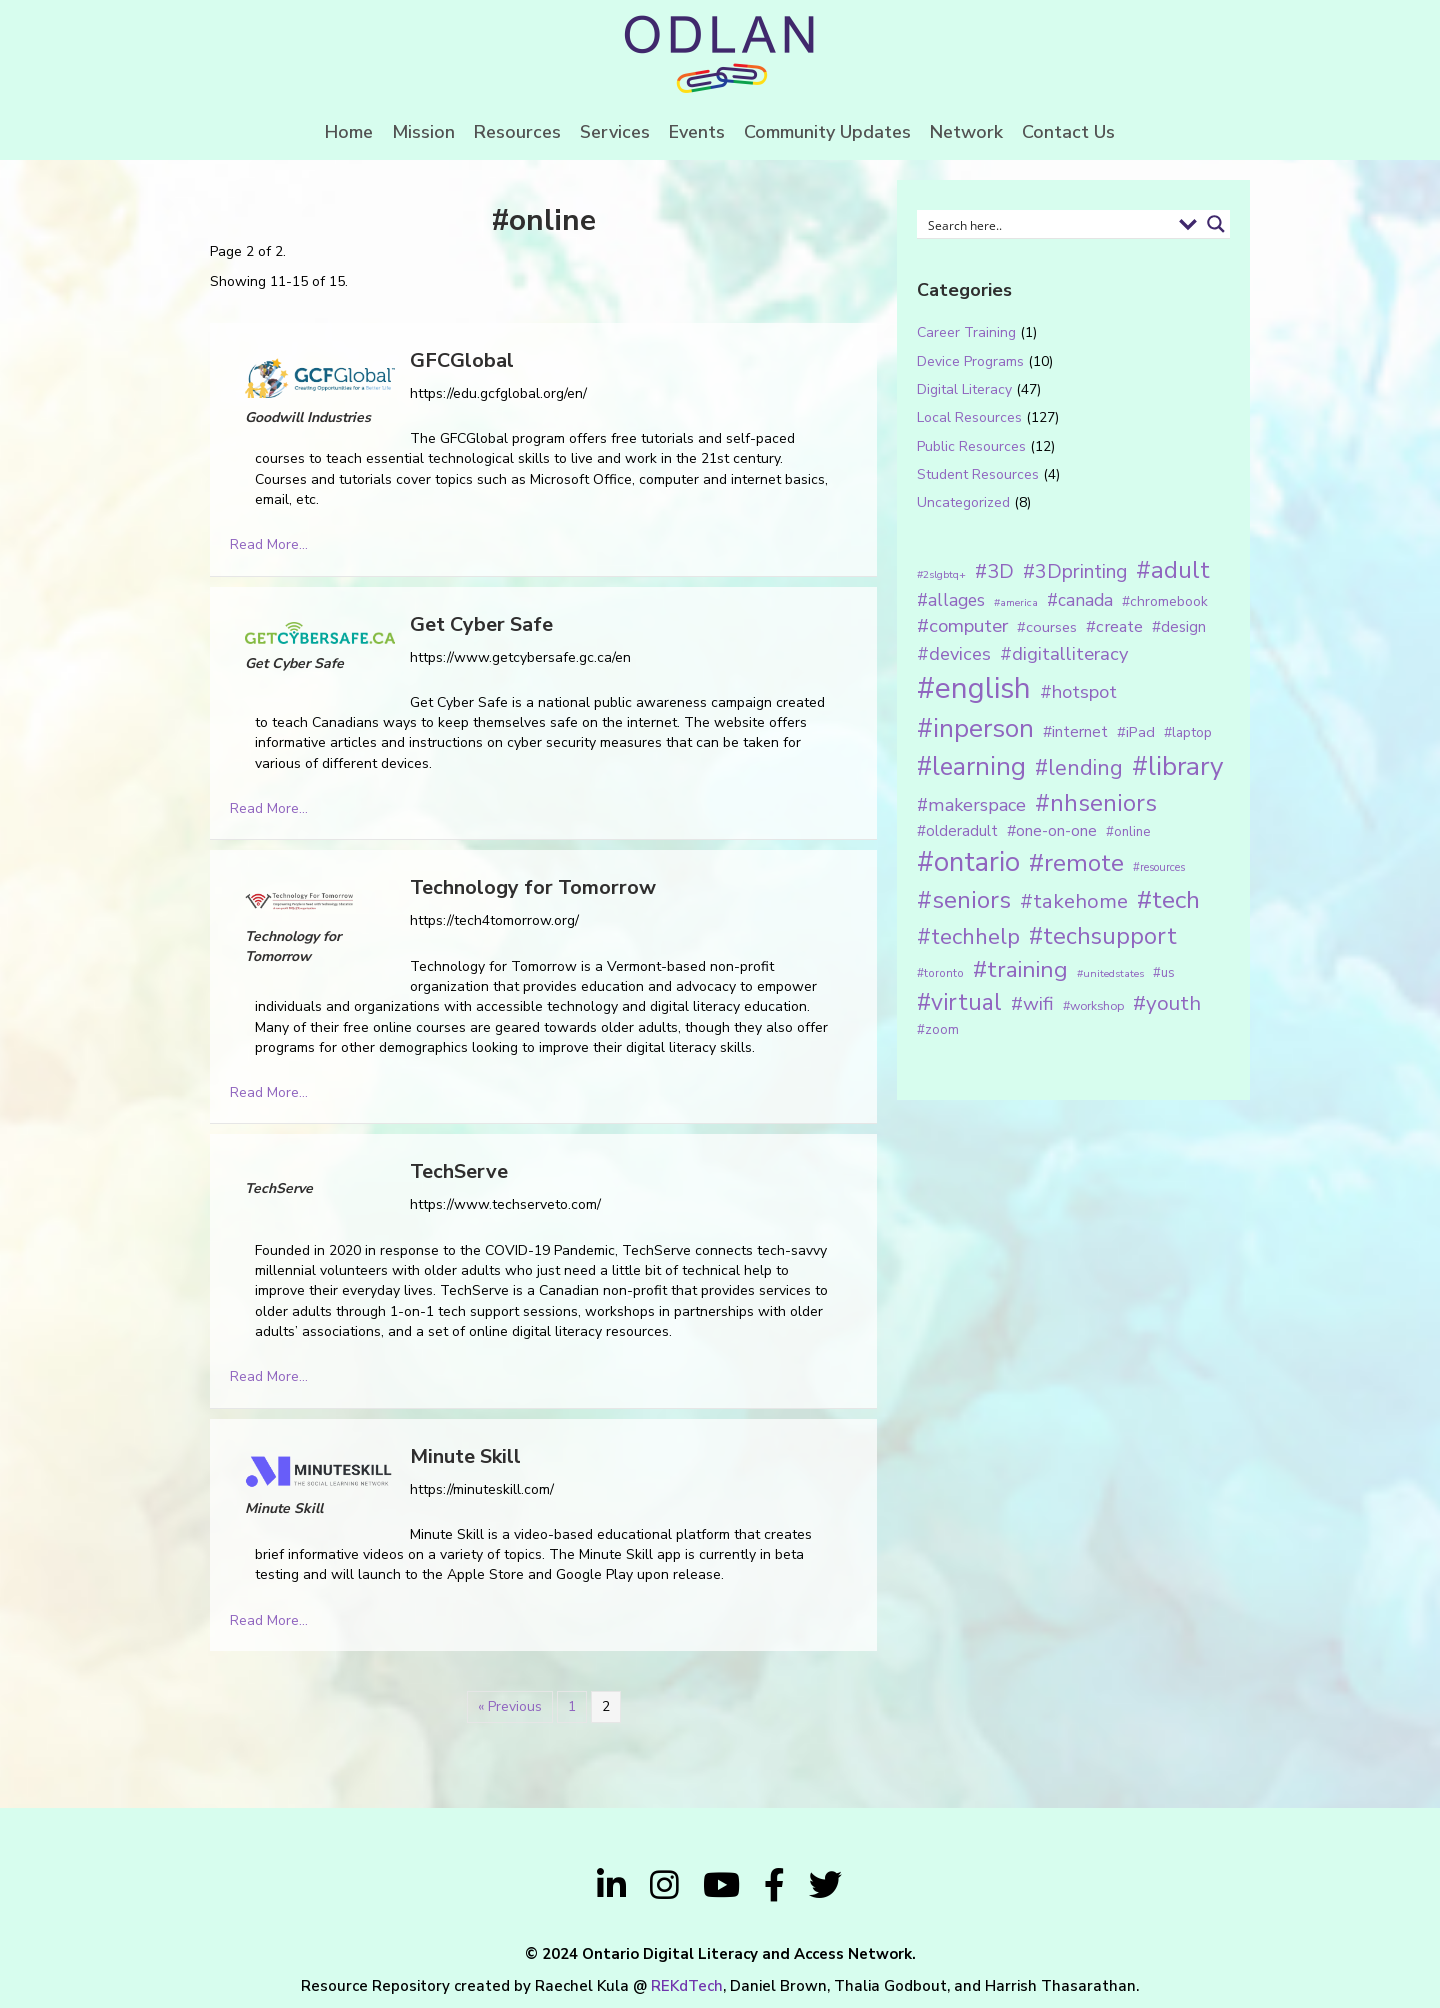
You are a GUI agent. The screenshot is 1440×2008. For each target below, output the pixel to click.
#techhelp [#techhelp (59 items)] (968, 936)
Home (349, 132)
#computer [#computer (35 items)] (962, 626)
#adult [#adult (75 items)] (1173, 570)
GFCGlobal (462, 360)
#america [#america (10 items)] (1016, 602)
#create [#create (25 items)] (1114, 626)
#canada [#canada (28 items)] (1080, 600)
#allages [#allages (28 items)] (951, 600)
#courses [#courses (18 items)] (1047, 627)
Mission (423, 132)
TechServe (459, 1171)
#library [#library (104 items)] (1177, 766)
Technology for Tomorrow (533, 887)
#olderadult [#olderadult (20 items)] (957, 831)
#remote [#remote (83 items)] (1076, 863)
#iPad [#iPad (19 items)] (1136, 732)
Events (697, 132)
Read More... (269, 544)
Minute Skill (465, 1456)
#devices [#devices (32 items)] (954, 654)
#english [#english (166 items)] (974, 688)
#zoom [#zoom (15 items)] (938, 1030)
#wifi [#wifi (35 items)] (1032, 1004)
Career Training (966, 332)
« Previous (510, 1706)
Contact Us (1068, 132)
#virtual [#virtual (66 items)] (959, 1002)
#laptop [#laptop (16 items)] (1188, 732)
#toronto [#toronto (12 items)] (940, 973)
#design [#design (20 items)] (1179, 627)
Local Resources (969, 417)
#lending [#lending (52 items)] (1079, 768)
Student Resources (978, 474)
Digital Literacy (964, 389)
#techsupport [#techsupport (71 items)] (1103, 936)
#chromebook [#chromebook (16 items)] (1165, 601)
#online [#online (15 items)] (1128, 832)
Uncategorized (963, 502)
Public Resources (971, 446)
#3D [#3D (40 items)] (994, 571)
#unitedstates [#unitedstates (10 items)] (1110, 973)
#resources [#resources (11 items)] (1159, 867)
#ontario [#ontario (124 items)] (968, 862)
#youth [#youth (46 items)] (1167, 1003)
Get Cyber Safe (481, 624)
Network (966, 132)
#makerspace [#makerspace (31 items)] (971, 805)
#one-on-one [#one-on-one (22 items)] (1052, 831)
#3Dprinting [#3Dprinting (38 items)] (1075, 571)
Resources (517, 132)
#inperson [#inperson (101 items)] (975, 728)
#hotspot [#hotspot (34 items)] (1078, 692)
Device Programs (970, 361)
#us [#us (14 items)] (1164, 973)
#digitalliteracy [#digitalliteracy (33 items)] (1064, 653)
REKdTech (687, 1986)
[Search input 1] (1046, 224)
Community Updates (827, 132)
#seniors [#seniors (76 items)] (964, 900)
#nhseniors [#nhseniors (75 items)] (1096, 803)
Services (615, 132)
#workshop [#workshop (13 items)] (1093, 1005)
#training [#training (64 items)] (1020, 969)
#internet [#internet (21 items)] (1075, 731)
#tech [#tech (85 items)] (1168, 900)
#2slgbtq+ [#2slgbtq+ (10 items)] (941, 574)
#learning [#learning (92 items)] (971, 766)
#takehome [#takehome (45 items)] (1074, 901)
